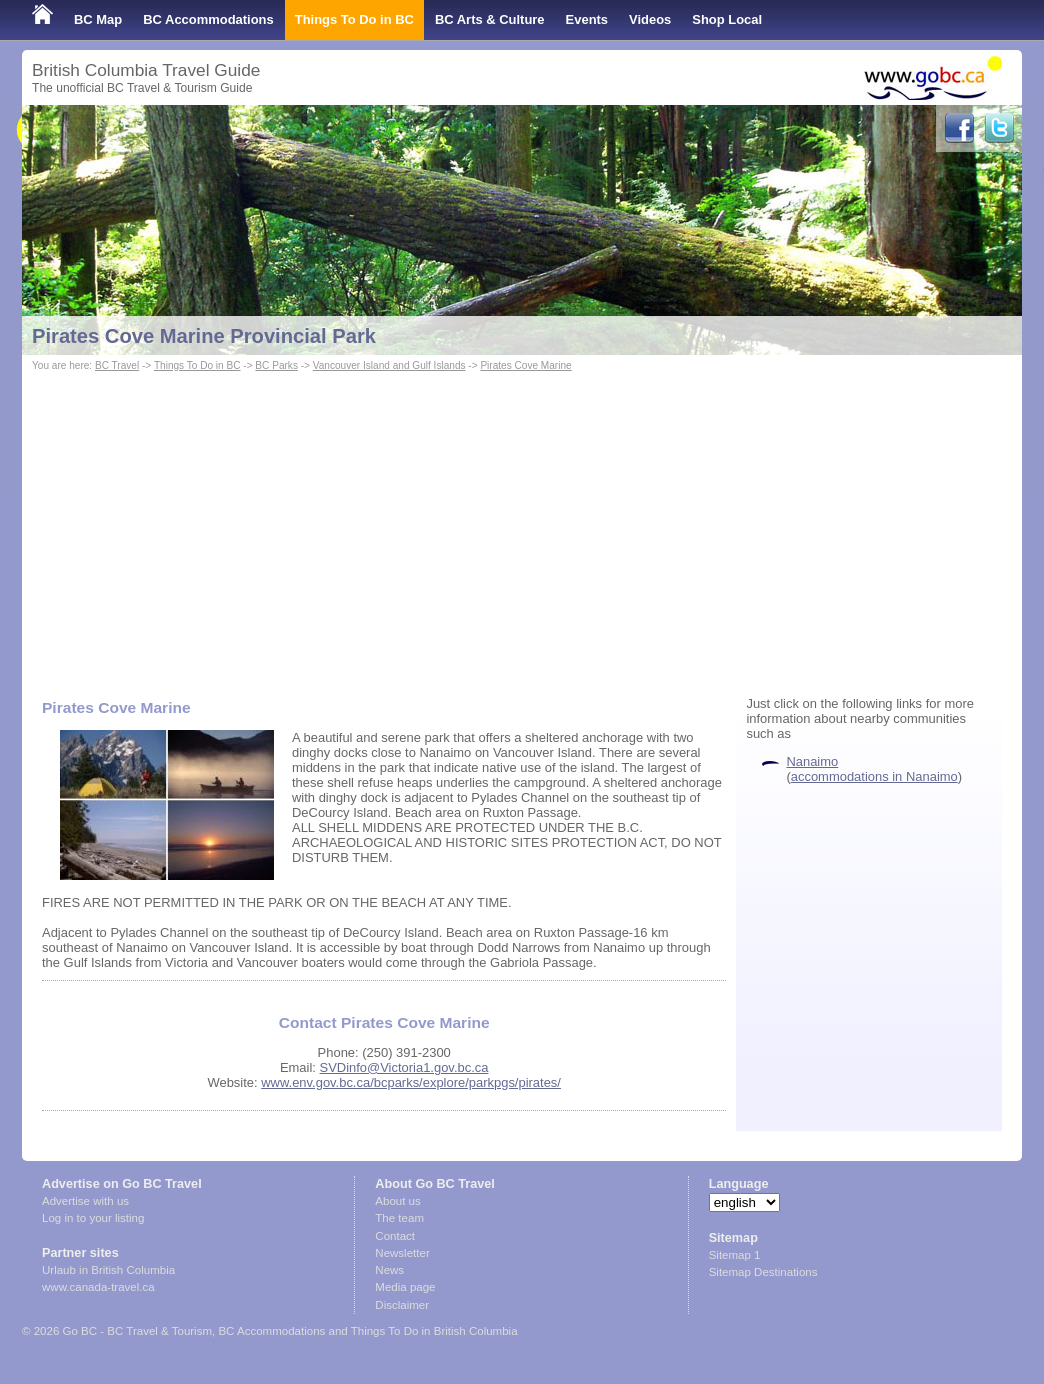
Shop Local (727, 19)
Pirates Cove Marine (525, 365)
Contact (395, 1236)
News (389, 1270)
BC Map (98, 19)
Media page (405, 1287)
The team (399, 1218)
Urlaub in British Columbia (108, 1270)
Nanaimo (812, 761)
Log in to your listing (93, 1218)
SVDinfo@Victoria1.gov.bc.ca (404, 1067)
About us (397, 1201)
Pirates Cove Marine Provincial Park (204, 336)
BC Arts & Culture (490, 19)
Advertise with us (85, 1201)
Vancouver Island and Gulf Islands (389, 365)
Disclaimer (402, 1305)
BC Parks (276, 365)
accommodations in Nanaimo (874, 776)
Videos (650, 19)
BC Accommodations (208, 19)
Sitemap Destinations (763, 1272)
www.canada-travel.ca (98, 1287)
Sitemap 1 (735, 1255)
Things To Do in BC (354, 19)
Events (587, 19)
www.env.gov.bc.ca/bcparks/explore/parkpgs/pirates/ (411, 1082)
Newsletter (402, 1253)
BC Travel (117, 365)
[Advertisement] (522, 526)
